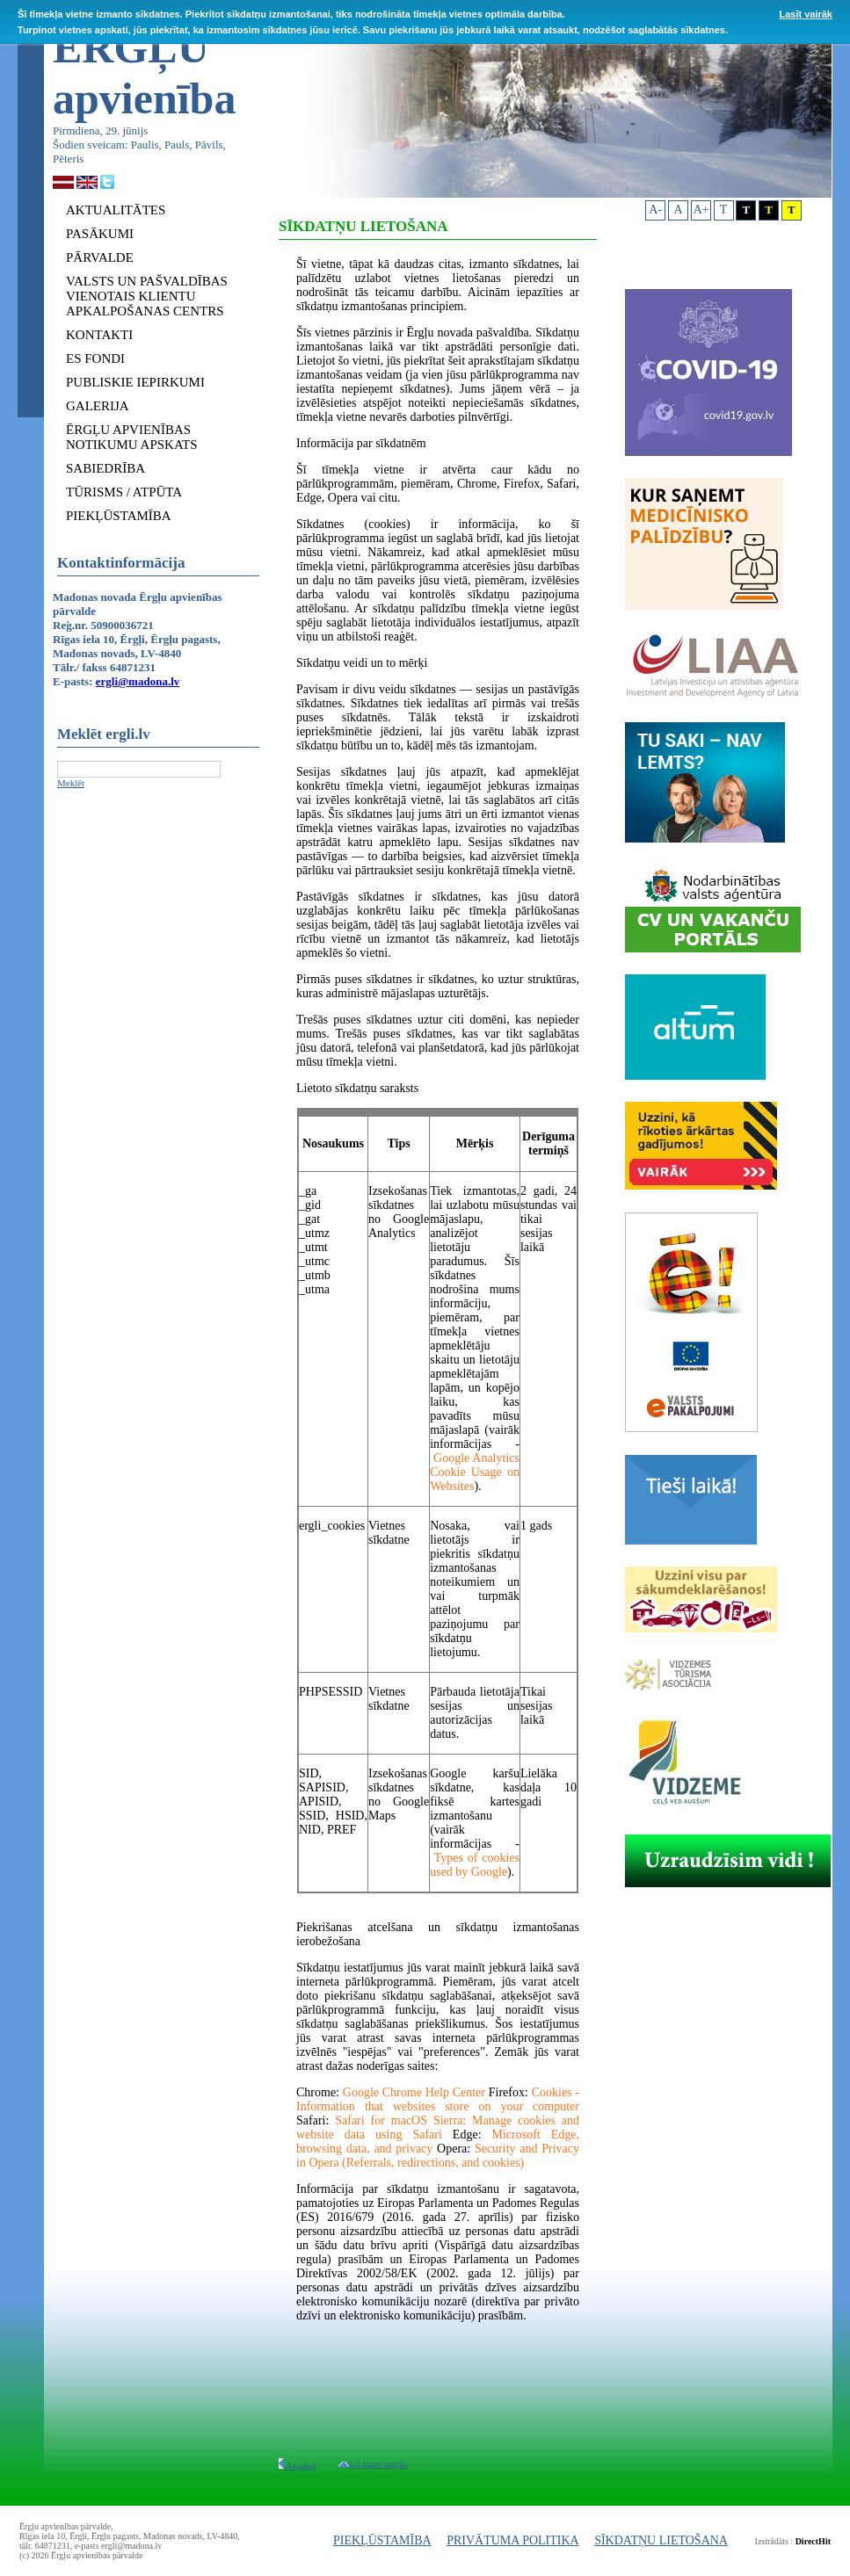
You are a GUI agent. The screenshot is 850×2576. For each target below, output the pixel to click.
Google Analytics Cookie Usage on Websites (474, 1472)
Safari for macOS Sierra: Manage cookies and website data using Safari (437, 2127)
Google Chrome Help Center (414, 2092)
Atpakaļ (297, 2465)
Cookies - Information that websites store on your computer (437, 2099)
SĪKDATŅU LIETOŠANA (661, 2540)
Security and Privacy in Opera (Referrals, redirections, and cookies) (437, 2155)
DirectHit (813, 2541)
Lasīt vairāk (805, 14)
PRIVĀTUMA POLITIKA (513, 2540)
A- (655, 209)
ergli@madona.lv (138, 681)
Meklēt (70, 783)
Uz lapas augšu (373, 2463)
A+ (701, 209)
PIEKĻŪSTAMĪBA (382, 2540)
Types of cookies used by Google (474, 1864)
